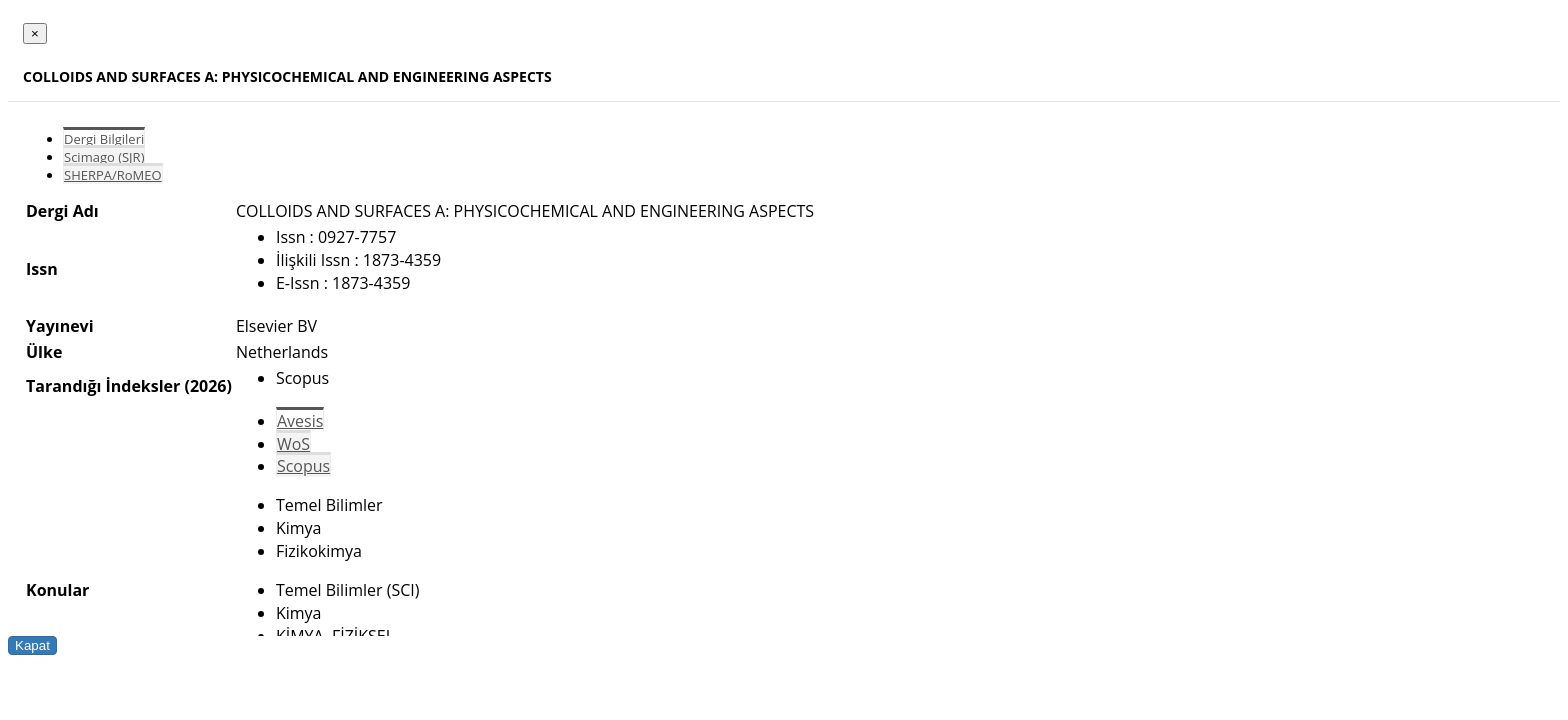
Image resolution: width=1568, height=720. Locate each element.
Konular (57, 590)
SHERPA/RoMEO (113, 175)
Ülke (44, 352)
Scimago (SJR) (104, 157)
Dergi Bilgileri (104, 139)
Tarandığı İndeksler (103, 386)
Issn (42, 269)
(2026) (207, 386)
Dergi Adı (62, 211)
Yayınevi (60, 326)
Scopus (303, 466)
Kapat (32, 645)
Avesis (300, 421)
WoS (293, 444)
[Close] (35, 33)
